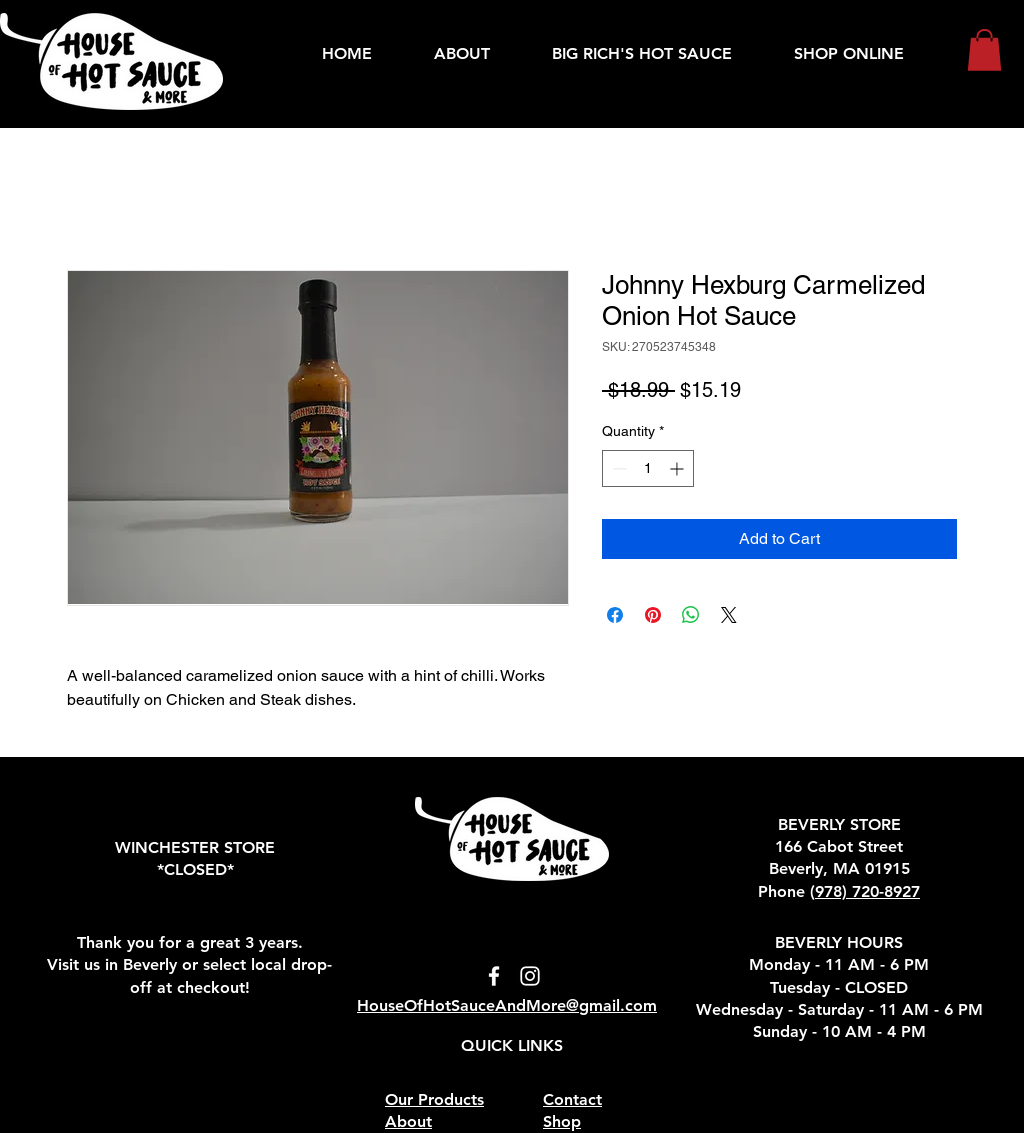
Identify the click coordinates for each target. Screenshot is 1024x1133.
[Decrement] (617, 468)
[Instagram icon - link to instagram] (530, 976)
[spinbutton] (648, 468)
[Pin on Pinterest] (653, 615)
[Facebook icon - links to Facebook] (494, 976)
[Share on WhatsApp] (691, 615)
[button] (984, 50)
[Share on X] (729, 615)
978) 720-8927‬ (867, 891)
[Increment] (678, 468)
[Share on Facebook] (615, 615)
